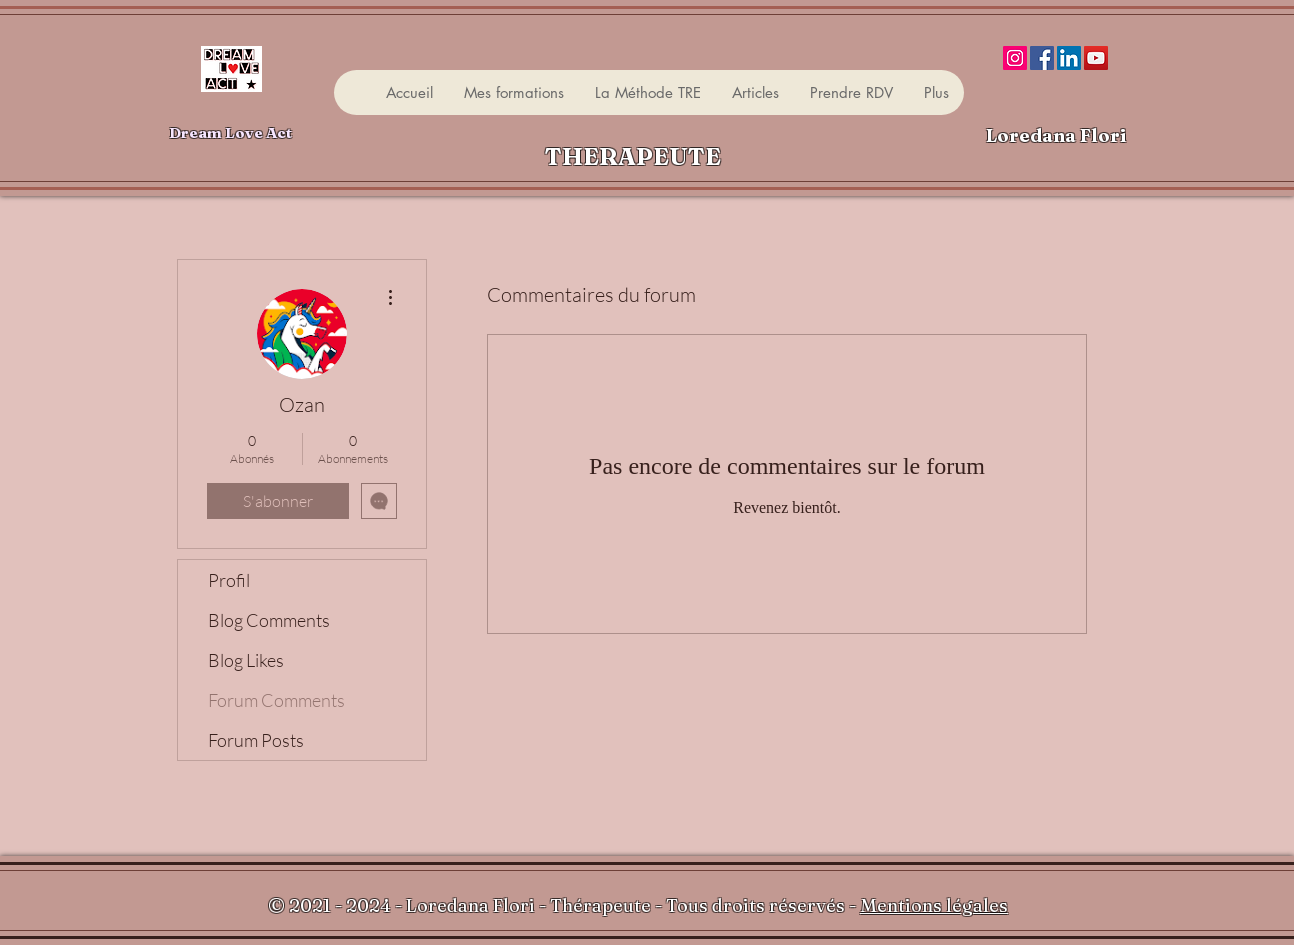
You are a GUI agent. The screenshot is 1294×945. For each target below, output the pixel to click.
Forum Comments (276, 700)
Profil (229, 580)
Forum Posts (256, 740)
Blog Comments (269, 620)
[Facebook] (1042, 58)
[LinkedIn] (1069, 58)
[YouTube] (1096, 58)
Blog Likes (246, 660)
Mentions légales (934, 905)
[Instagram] (1015, 58)
